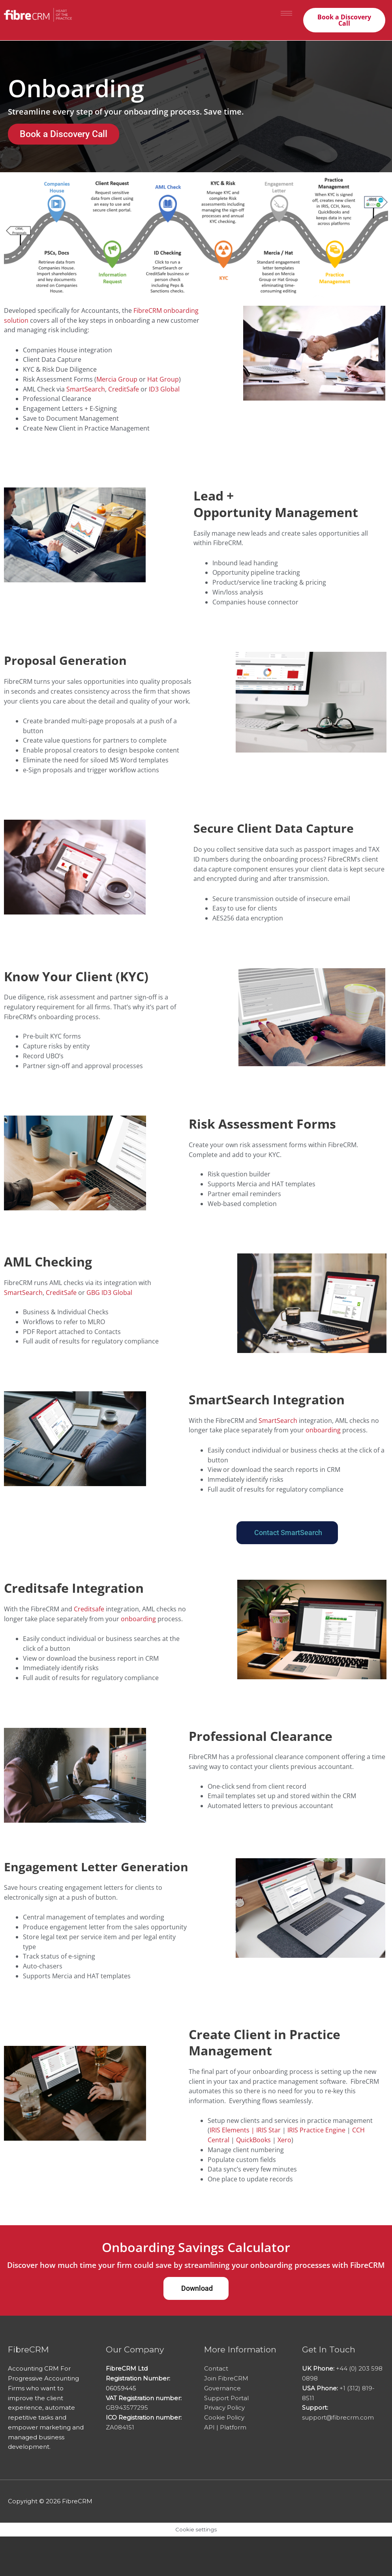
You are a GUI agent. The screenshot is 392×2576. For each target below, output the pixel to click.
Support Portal (226, 2398)
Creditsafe (89, 1609)
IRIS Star (268, 2130)
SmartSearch (85, 389)
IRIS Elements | (233, 2130)
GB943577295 (127, 2407)
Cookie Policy (224, 2417)
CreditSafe (123, 389)
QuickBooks (253, 2140)
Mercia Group (116, 379)
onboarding (323, 1430)
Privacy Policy (224, 2407)
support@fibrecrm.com (338, 2417)
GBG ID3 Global (109, 1292)
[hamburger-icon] (286, 13)
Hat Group (163, 379)
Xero (284, 2140)
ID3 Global (164, 389)
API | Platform (225, 2427)
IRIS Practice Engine (316, 2130)
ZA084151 (120, 2427)
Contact (216, 2368)
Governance (222, 2388)
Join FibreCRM (226, 2378)
